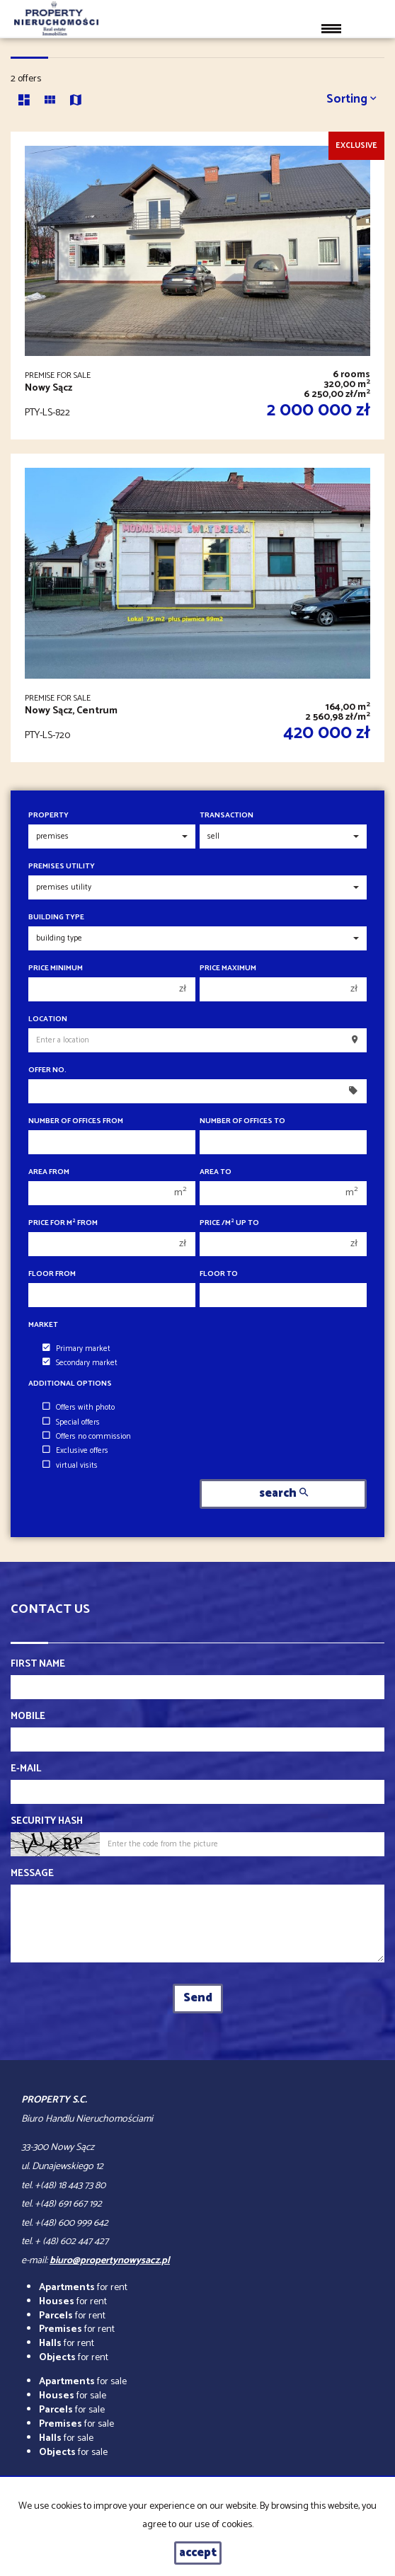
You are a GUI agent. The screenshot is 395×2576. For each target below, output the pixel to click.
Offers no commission (86, 1436)
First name (38, 1664)
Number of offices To (242, 1121)
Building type (56, 917)
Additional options (70, 1384)
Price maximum (228, 968)
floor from (52, 1274)
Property (48, 815)
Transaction (226, 815)
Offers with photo (78, 1407)
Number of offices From (75, 1121)
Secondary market (80, 1363)
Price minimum (55, 968)
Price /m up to (229, 1223)
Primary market (76, 1348)
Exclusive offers (75, 1450)
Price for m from (63, 1223)
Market (43, 1325)
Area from (48, 1172)
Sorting (351, 99)
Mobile (28, 1717)
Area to (215, 1172)
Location (47, 1019)
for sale (83, 2382)
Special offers (71, 1422)
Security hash (47, 1822)
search (283, 1493)
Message (32, 1874)
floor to (219, 1274)
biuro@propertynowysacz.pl (110, 2261)
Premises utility (61, 866)
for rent (83, 2287)
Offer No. (47, 1070)
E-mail (26, 1769)
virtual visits (70, 1465)
